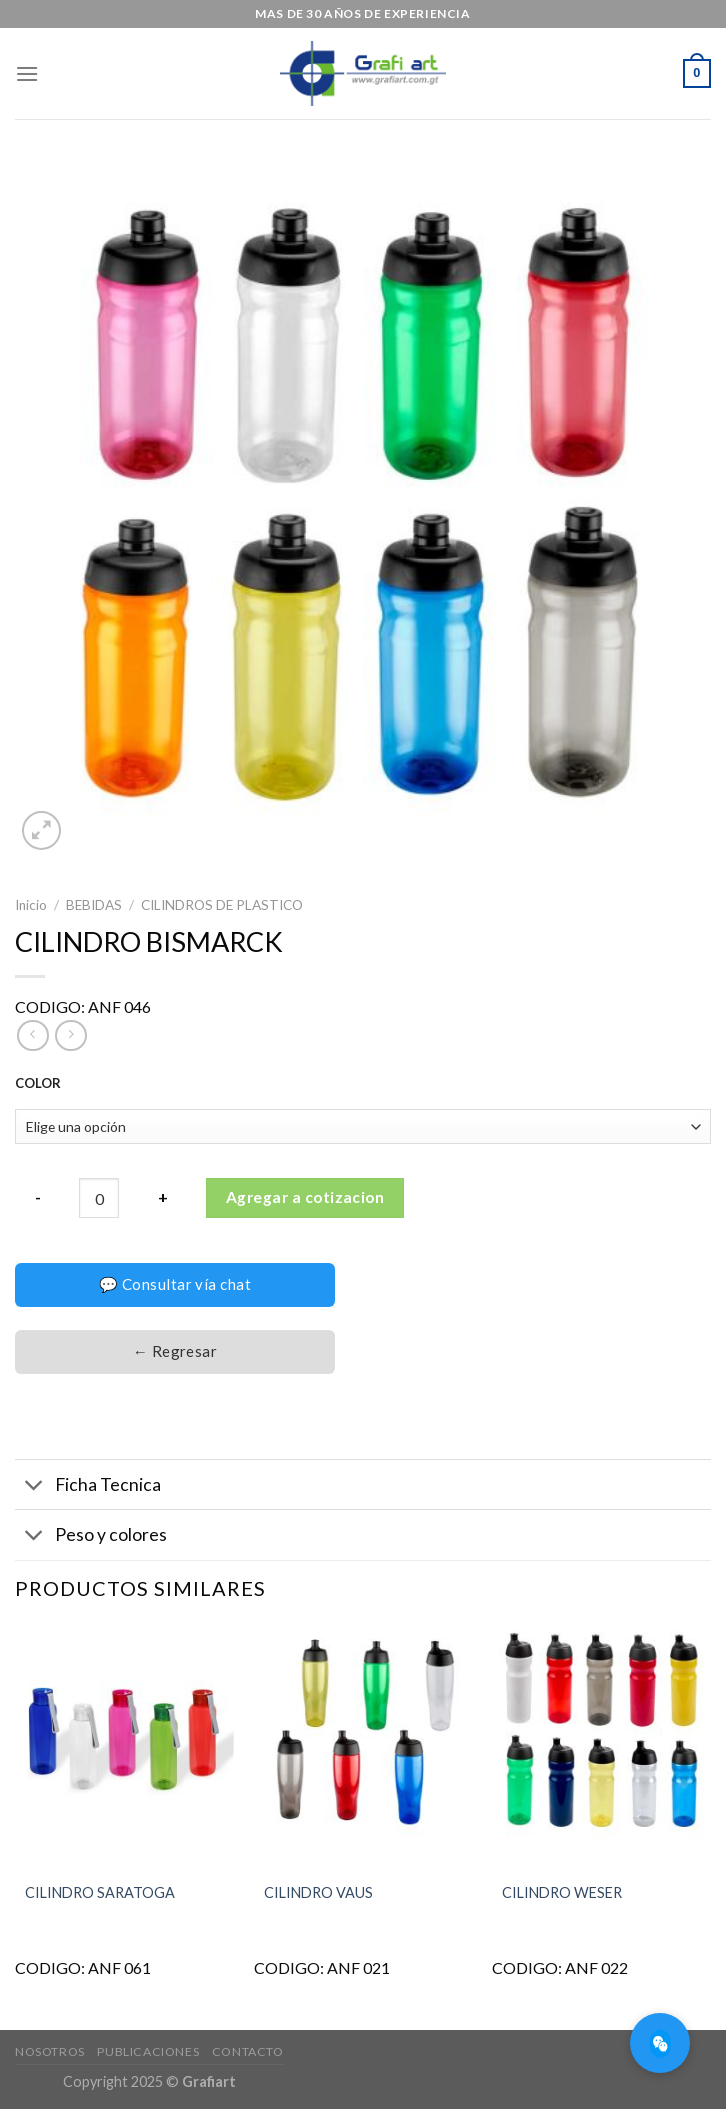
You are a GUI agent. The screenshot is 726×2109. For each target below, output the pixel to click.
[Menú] (27, 73)
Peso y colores (91, 1537)
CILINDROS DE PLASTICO (222, 905)
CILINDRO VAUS (318, 1892)
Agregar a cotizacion (305, 1197)
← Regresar (175, 1351)
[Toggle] (34, 1486)
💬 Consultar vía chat (175, 1284)
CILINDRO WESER (562, 1892)
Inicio (31, 905)
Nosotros (50, 2051)
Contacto (248, 2051)
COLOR (38, 1084)
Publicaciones (148, 2051)
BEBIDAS (94, 905)
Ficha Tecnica (88, 1486)
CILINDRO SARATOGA (100, 1892)
